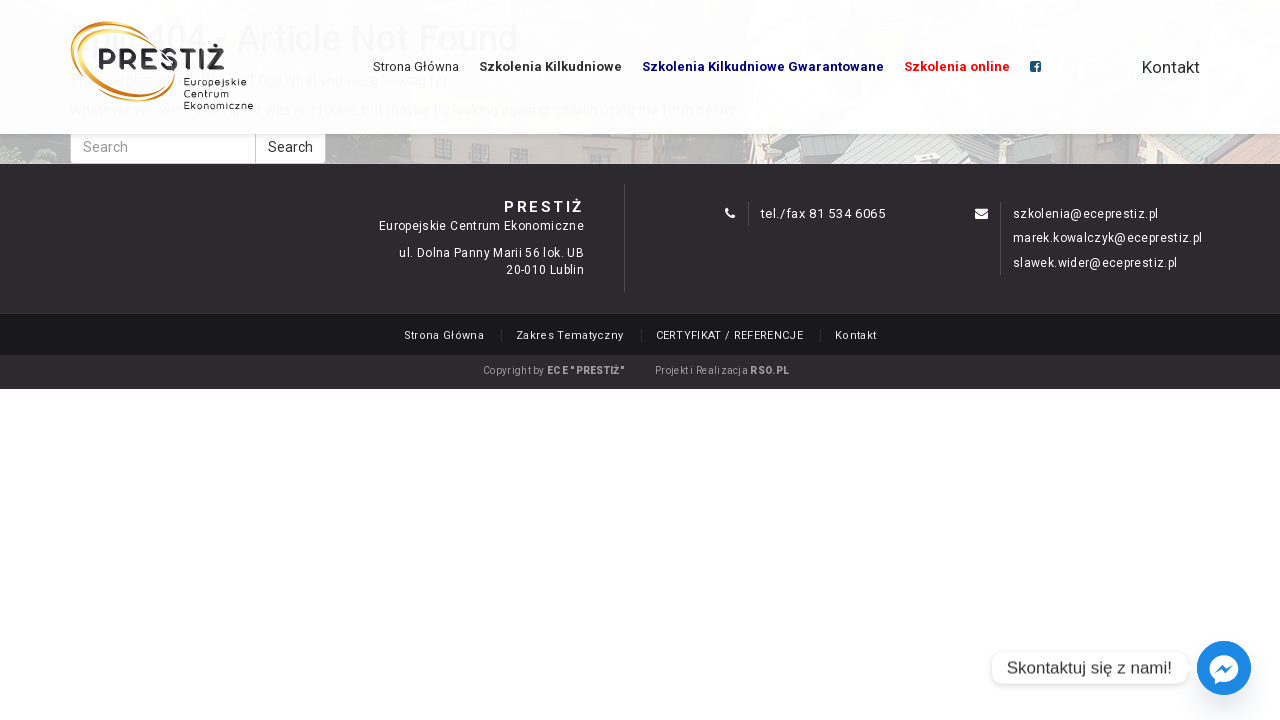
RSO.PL (769, 370)
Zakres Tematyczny (570, 335)
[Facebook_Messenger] (1224, 668)
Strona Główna (416, 66)
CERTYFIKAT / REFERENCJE (730, 335)
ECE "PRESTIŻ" (586, 370)
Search (290, 147)
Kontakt (1171, 67)
